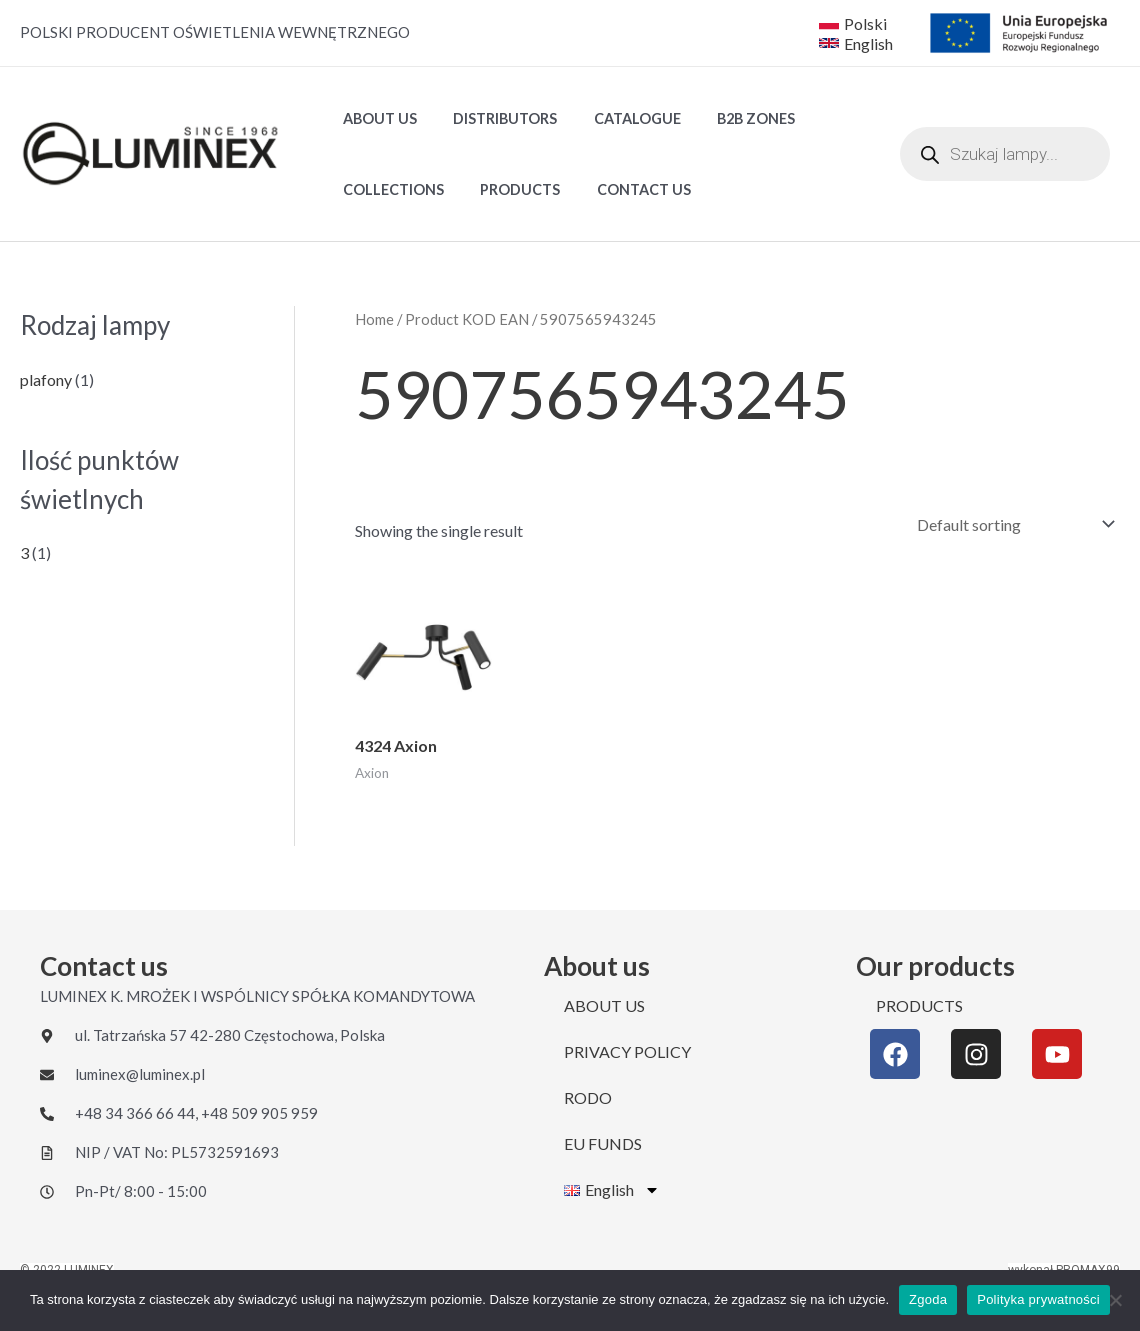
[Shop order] (1011, 524)
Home (374, 319)
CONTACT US (625, 189)
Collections (389, 189)
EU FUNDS (603, 1143)
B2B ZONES (730, 118)
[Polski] (853, 23)
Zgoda (928, 1299)
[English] (858, 43)
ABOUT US (376, 118)
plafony (46, 379)
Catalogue (618, 118)
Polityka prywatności (1038, 1299)
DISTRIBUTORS (494, 118)
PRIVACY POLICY (627, 1051)
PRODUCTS (509, 189)
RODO (588, 1097)
